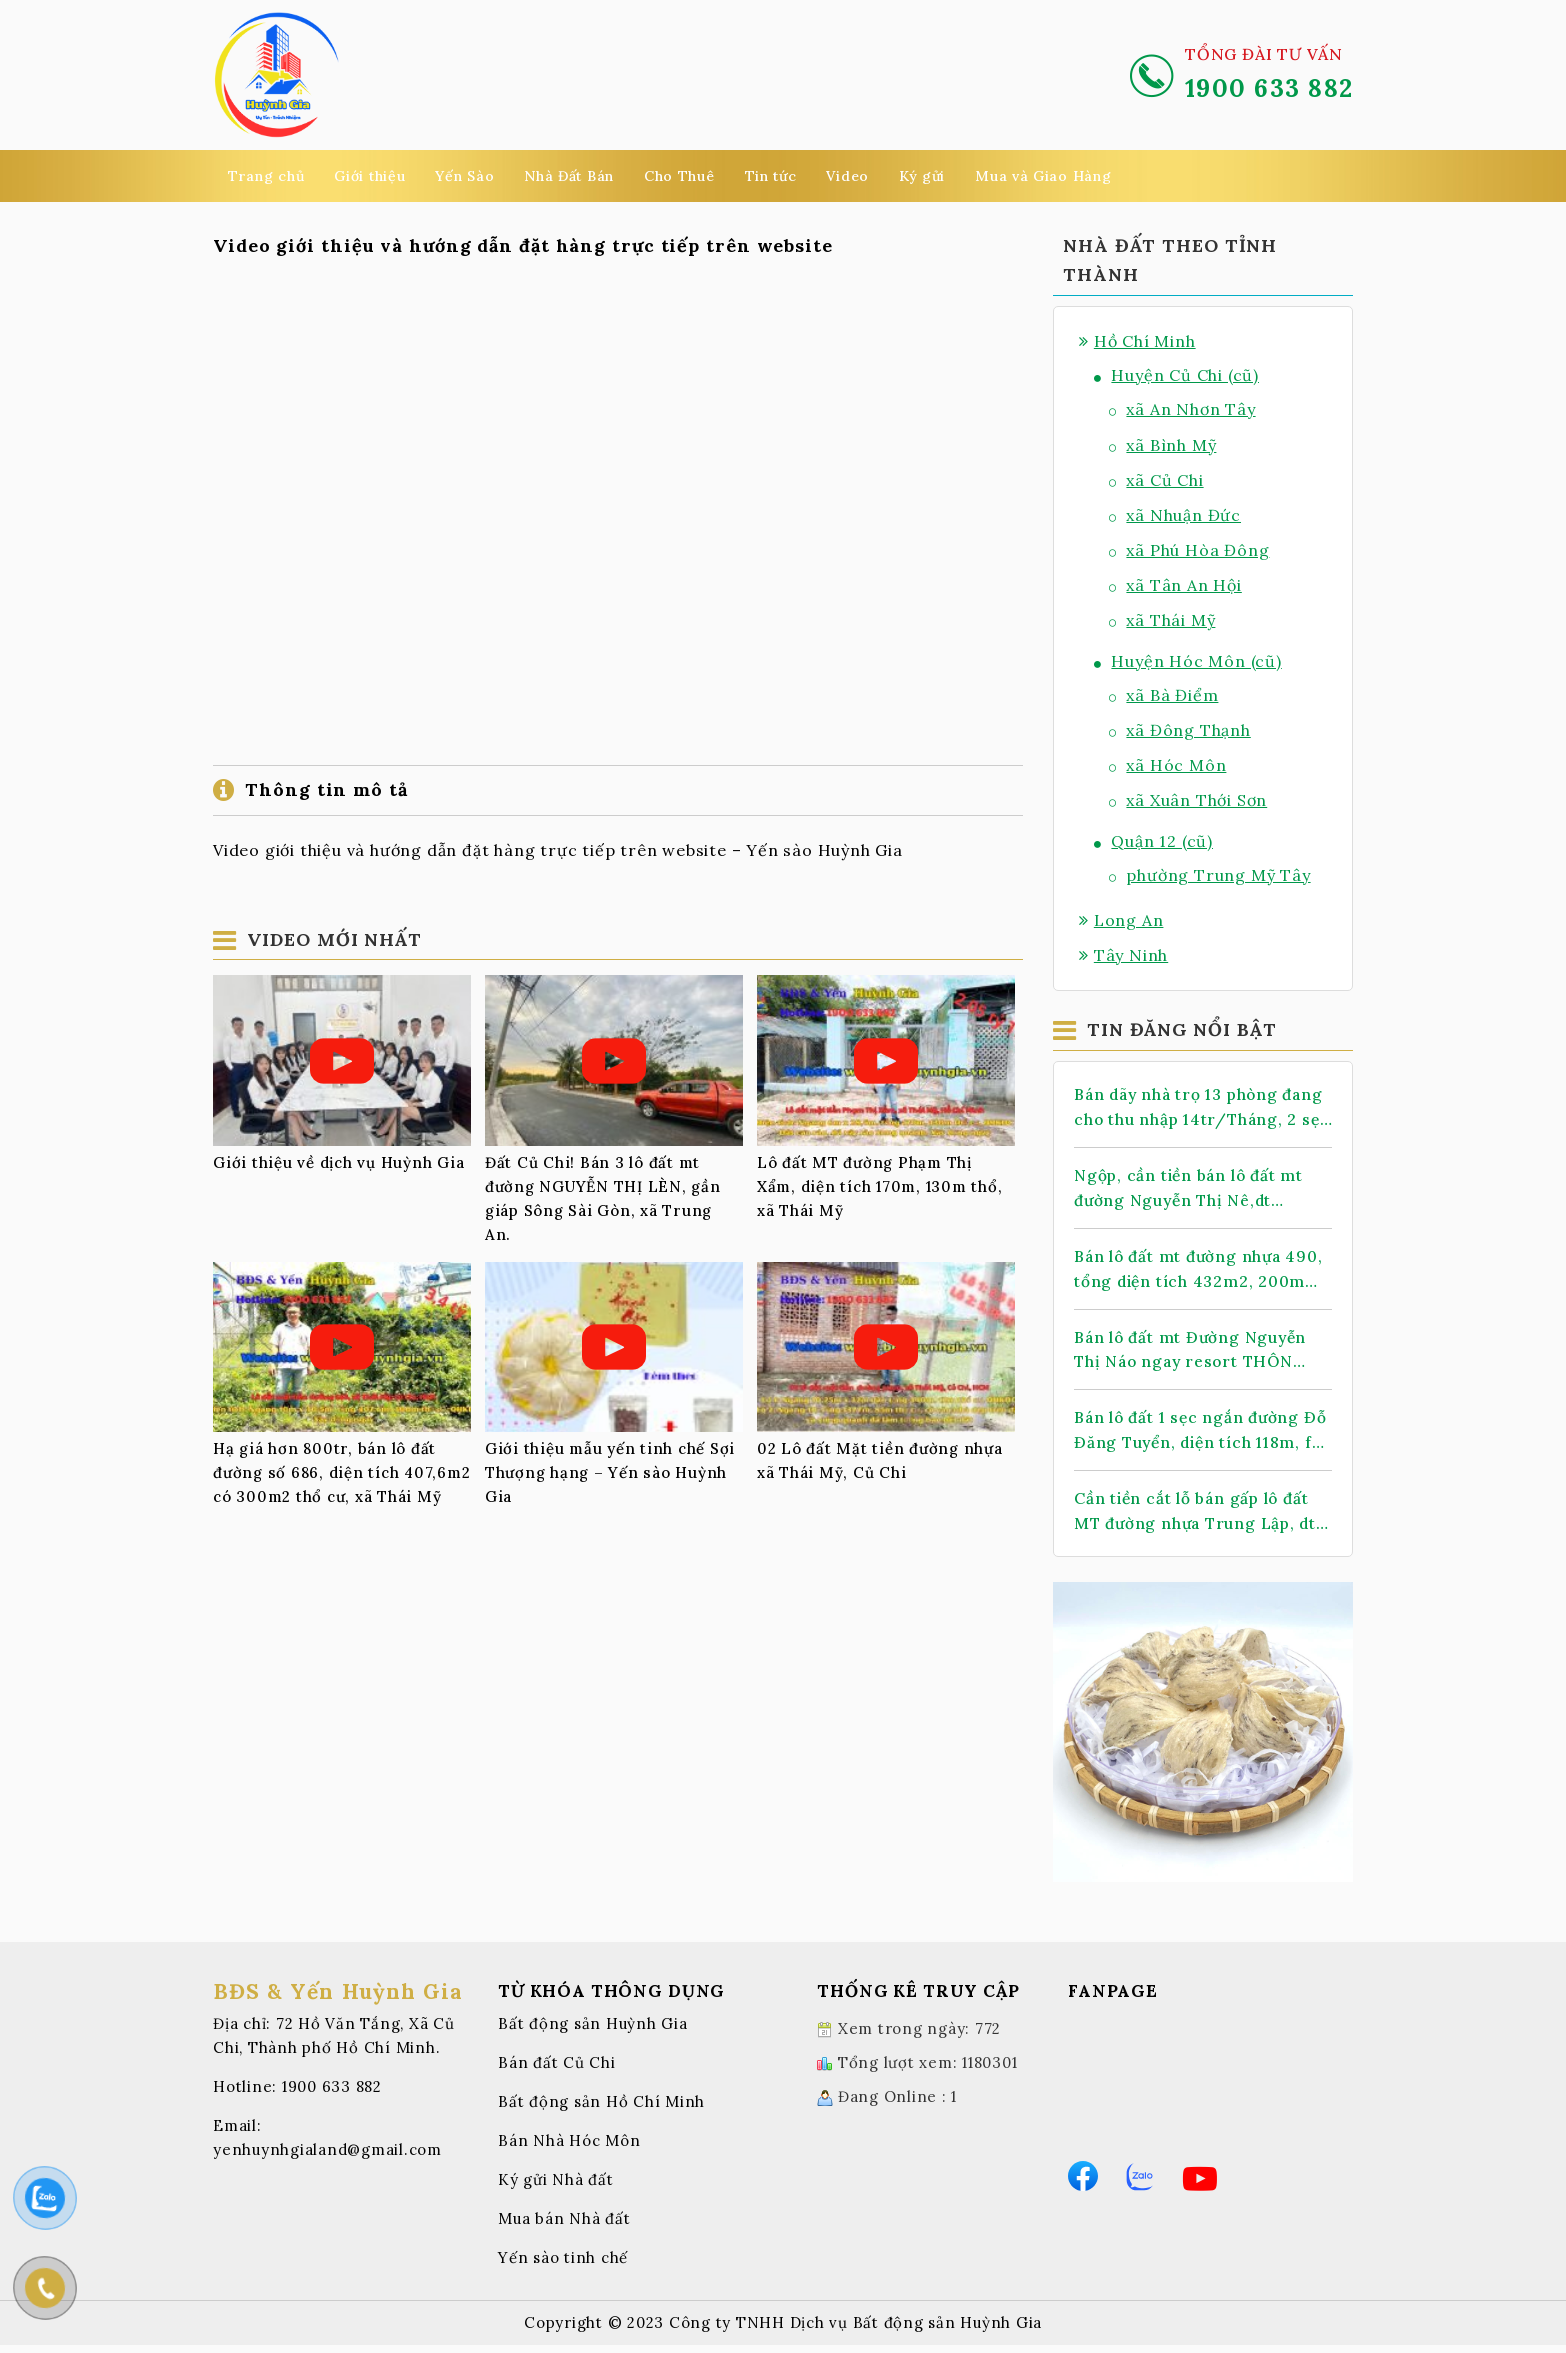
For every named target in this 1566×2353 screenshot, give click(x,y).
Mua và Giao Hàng (1043, 176)
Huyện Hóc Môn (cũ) (1188, 661)
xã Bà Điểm (1163, 695)
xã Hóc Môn (1167, 765)
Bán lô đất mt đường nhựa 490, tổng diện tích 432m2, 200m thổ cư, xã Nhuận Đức (1202, 1273)
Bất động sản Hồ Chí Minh (601, 2109)
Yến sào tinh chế (563, 2265)
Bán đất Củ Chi (557, 2070)
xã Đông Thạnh (1180, 730)
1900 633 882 (332, 2094)
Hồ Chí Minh (1137, 341)
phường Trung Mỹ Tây (1210, 875)
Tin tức (771, 176)
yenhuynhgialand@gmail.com (327, 2157)
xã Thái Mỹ (1162, 620)
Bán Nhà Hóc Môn (569, 2148)
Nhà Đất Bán (569, 176)
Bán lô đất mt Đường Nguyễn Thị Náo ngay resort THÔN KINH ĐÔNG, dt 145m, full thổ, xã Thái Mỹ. (1200, 1355)
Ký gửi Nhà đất (556, 2187)
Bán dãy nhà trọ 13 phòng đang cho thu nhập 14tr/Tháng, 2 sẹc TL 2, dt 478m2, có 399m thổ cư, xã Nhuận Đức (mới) (1186, 1108)
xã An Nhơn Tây (1182, 409)
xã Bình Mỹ (1162, 445)
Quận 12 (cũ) (1153, 841)
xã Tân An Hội (1175, 585)
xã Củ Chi (1156, 480)
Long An (1121, 920)
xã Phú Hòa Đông (1189, 550)
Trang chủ (266, 176)
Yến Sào (464, 176)
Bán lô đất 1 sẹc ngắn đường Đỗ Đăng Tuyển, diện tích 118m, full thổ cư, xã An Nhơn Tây (1193, 1437)
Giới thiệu (369, 176)
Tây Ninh (1123, 955)
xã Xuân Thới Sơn (1188, 800)
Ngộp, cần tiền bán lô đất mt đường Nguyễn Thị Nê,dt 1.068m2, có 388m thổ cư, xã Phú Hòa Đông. (1192, 1190)
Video (847, 176)
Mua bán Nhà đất (564, 2226)
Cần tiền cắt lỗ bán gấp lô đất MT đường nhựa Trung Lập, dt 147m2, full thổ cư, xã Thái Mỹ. (1200, 1519)
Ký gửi (922, 176)
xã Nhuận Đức (1175, 515)
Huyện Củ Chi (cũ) (1176, 375)
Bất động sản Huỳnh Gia (593, 2031)
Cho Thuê (679, 176)
